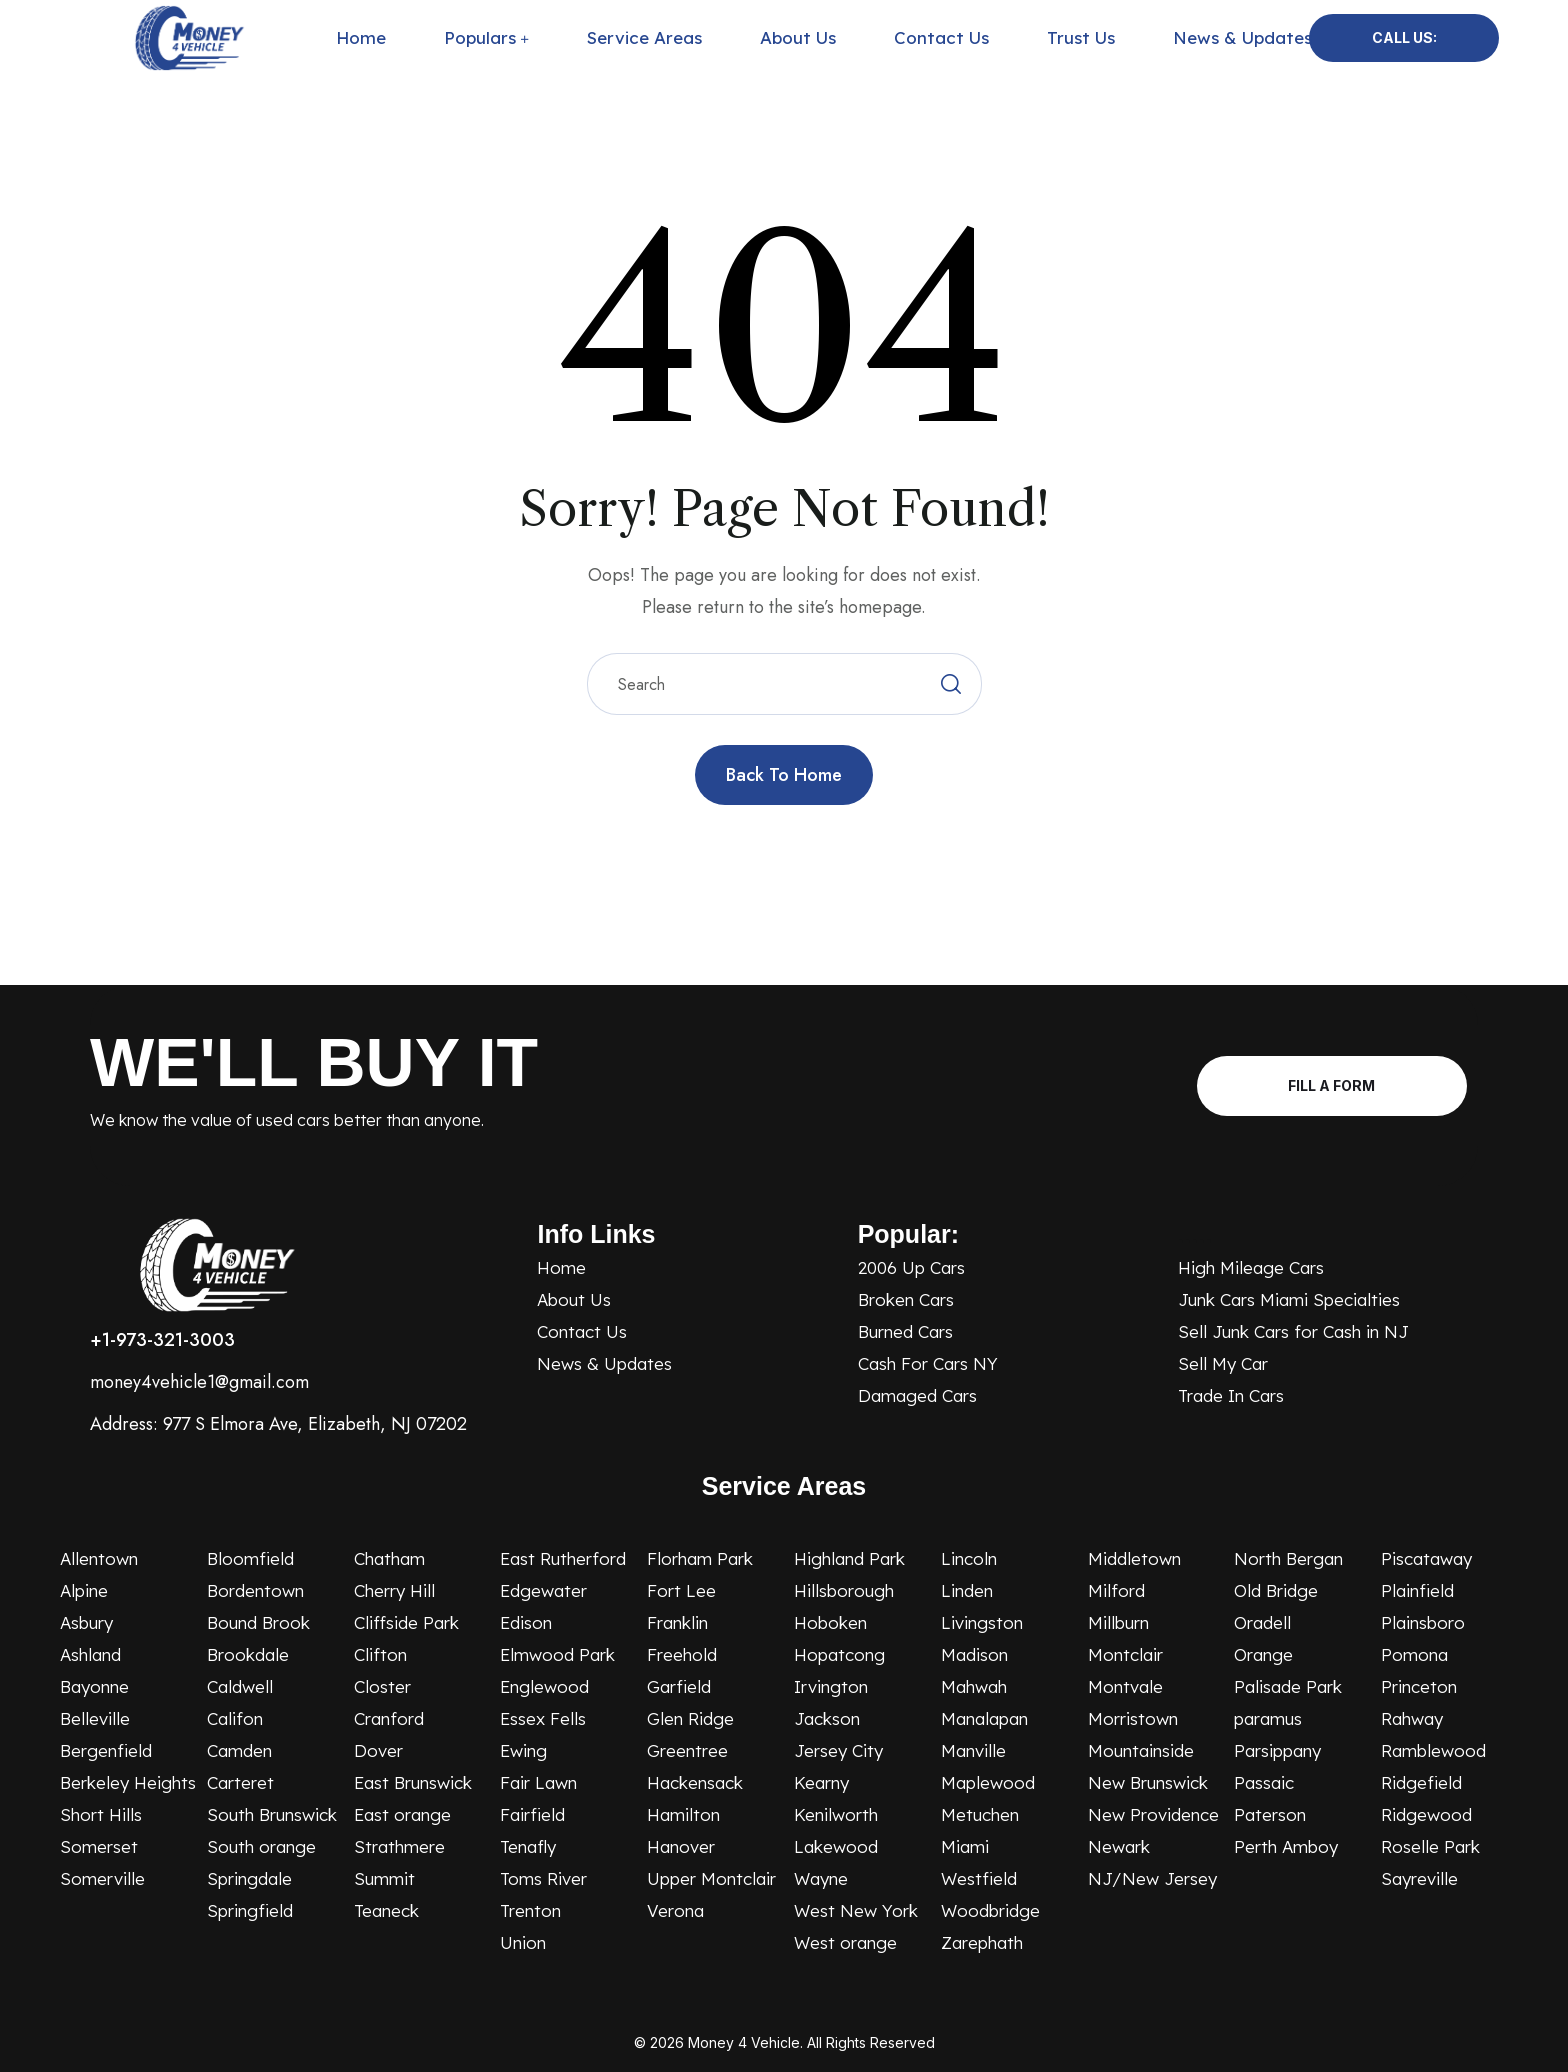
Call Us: (1404, 37)
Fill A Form (1331, 1085)
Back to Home (784, 775)
